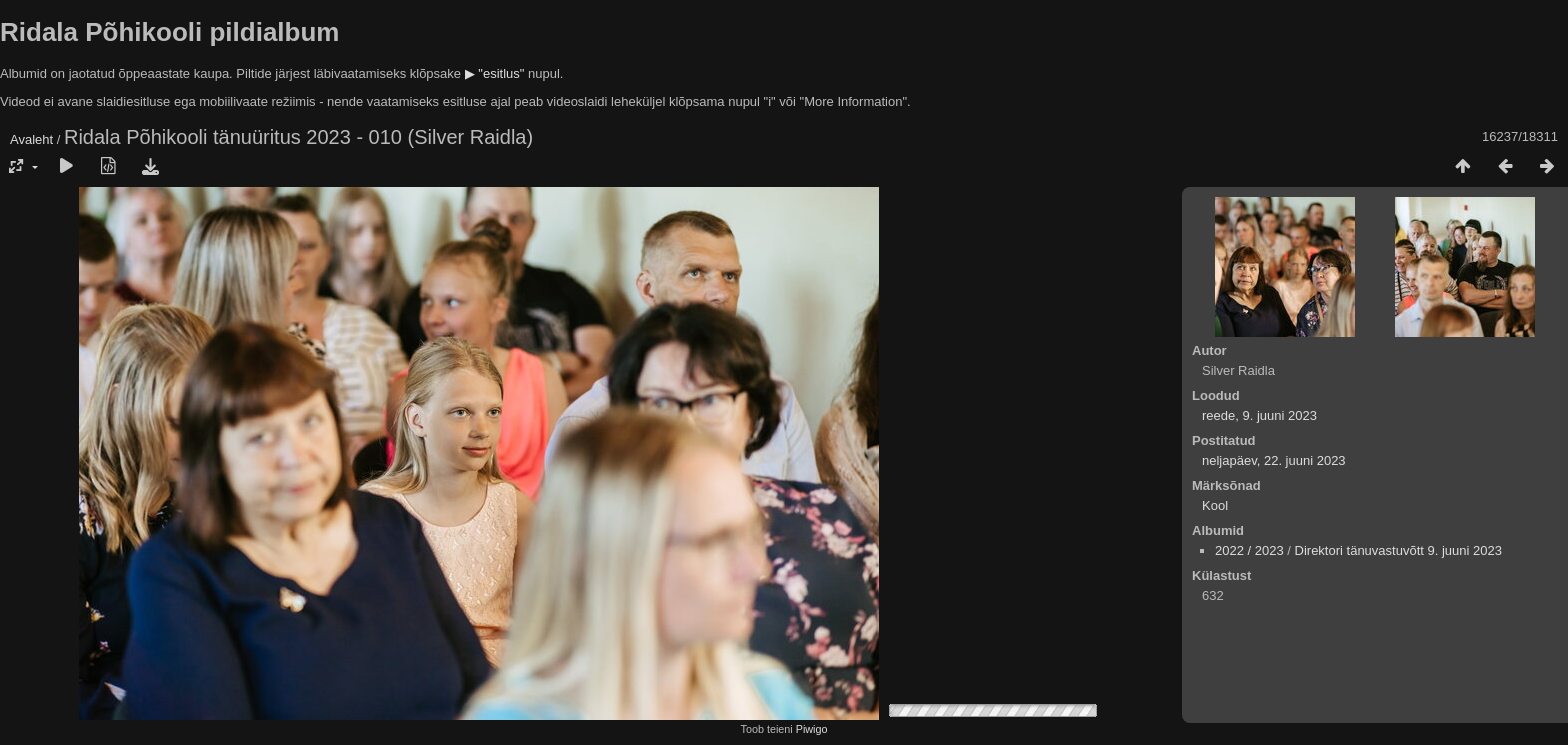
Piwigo (812, 729)
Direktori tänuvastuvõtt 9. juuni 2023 (1398, 550)
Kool (1215, 505)
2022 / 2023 (1249, 550)
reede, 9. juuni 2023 (1259, 415)
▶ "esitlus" (495, 73)
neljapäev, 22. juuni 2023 (1274, 460)
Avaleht (31, 139)
